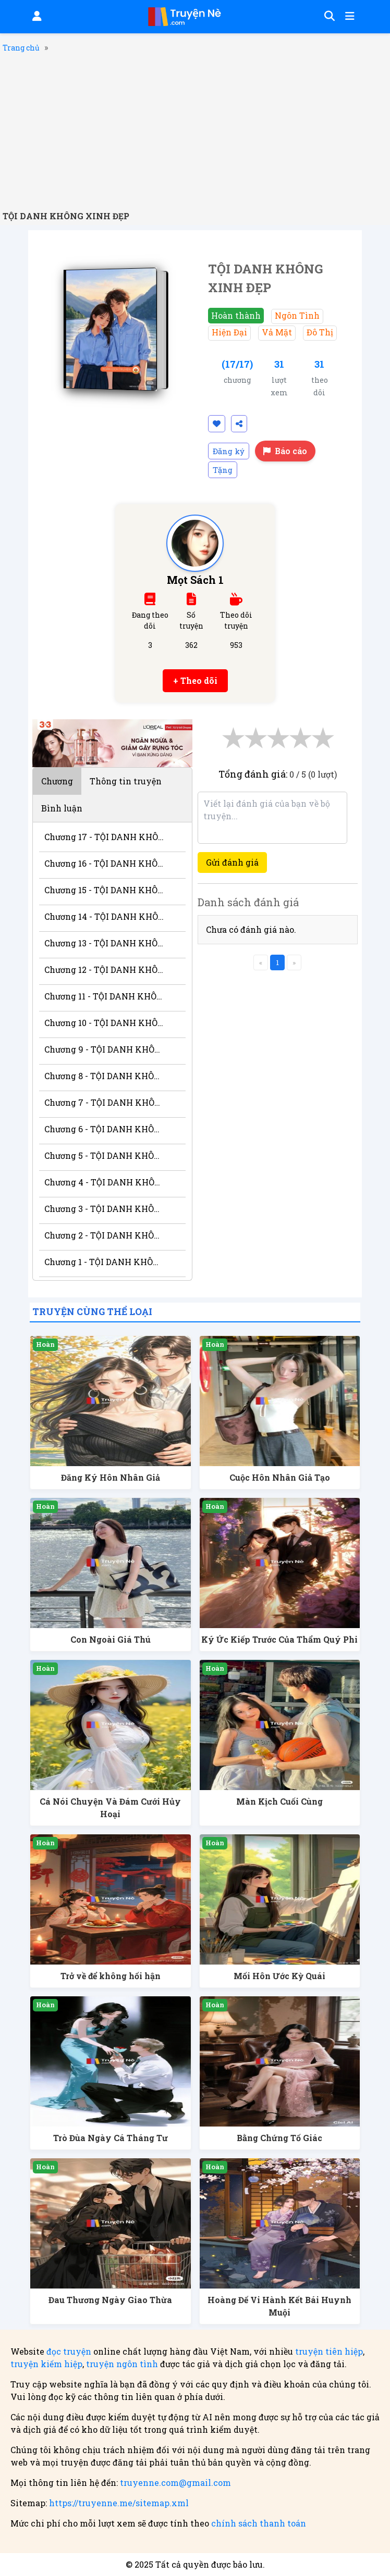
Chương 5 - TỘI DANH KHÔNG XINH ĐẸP (104, 1155)
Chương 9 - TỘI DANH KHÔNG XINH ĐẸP (104, 1049)
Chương (57, 781)
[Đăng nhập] (36, 16)
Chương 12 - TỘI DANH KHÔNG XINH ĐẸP (104, 969)
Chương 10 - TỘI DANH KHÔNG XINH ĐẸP (104, 1022)
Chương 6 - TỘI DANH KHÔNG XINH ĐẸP (104, 1128)
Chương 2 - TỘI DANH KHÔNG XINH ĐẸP (104, 1235)
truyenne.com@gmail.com (175, 2482)
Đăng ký (229, 451)
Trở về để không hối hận (110, 1975)
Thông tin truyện (126, 781)
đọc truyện (68, 2351)
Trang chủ (21, 48)
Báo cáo (285, 450)
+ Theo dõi (195, 680)
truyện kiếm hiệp (46, 2363)
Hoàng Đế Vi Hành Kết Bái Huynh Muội (279, 2306)
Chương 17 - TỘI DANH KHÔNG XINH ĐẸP (104, 836)
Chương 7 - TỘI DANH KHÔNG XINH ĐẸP (104, 1102)
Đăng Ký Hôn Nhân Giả (110, 1477)
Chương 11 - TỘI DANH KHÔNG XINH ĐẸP (104, 996)
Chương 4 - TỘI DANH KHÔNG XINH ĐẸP (104, 1182)
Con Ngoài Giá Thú (110, 1639)
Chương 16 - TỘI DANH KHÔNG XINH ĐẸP (104, 863)
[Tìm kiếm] (328, 16)
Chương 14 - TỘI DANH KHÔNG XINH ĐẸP (104, 916)
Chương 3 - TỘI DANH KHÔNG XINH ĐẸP (104, 1208)
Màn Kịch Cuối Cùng (279, 1801)
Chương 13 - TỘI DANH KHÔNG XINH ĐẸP (104, 942)
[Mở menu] (349, 16)
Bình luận (61, 808)
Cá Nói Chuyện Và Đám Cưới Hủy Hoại (110, 1807)
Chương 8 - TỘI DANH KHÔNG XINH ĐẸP (104, 1075)
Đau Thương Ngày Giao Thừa (110, 2299)
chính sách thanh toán (258, 2523)
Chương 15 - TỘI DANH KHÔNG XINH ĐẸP (104, 889)
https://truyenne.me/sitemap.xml (119, 2502)
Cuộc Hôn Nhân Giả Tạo (279, 1477)
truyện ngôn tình (122, 2363)
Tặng (223, 470)
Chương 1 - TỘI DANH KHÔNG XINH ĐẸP (104, 1261)
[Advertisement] (195, 132)
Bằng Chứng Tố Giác (279, 2137)
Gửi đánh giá (232, 862)
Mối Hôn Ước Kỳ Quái (279, 1975)
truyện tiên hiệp (329, 2351)
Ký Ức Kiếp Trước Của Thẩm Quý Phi (279, 1639)
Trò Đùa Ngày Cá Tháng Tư (110, 2137)
